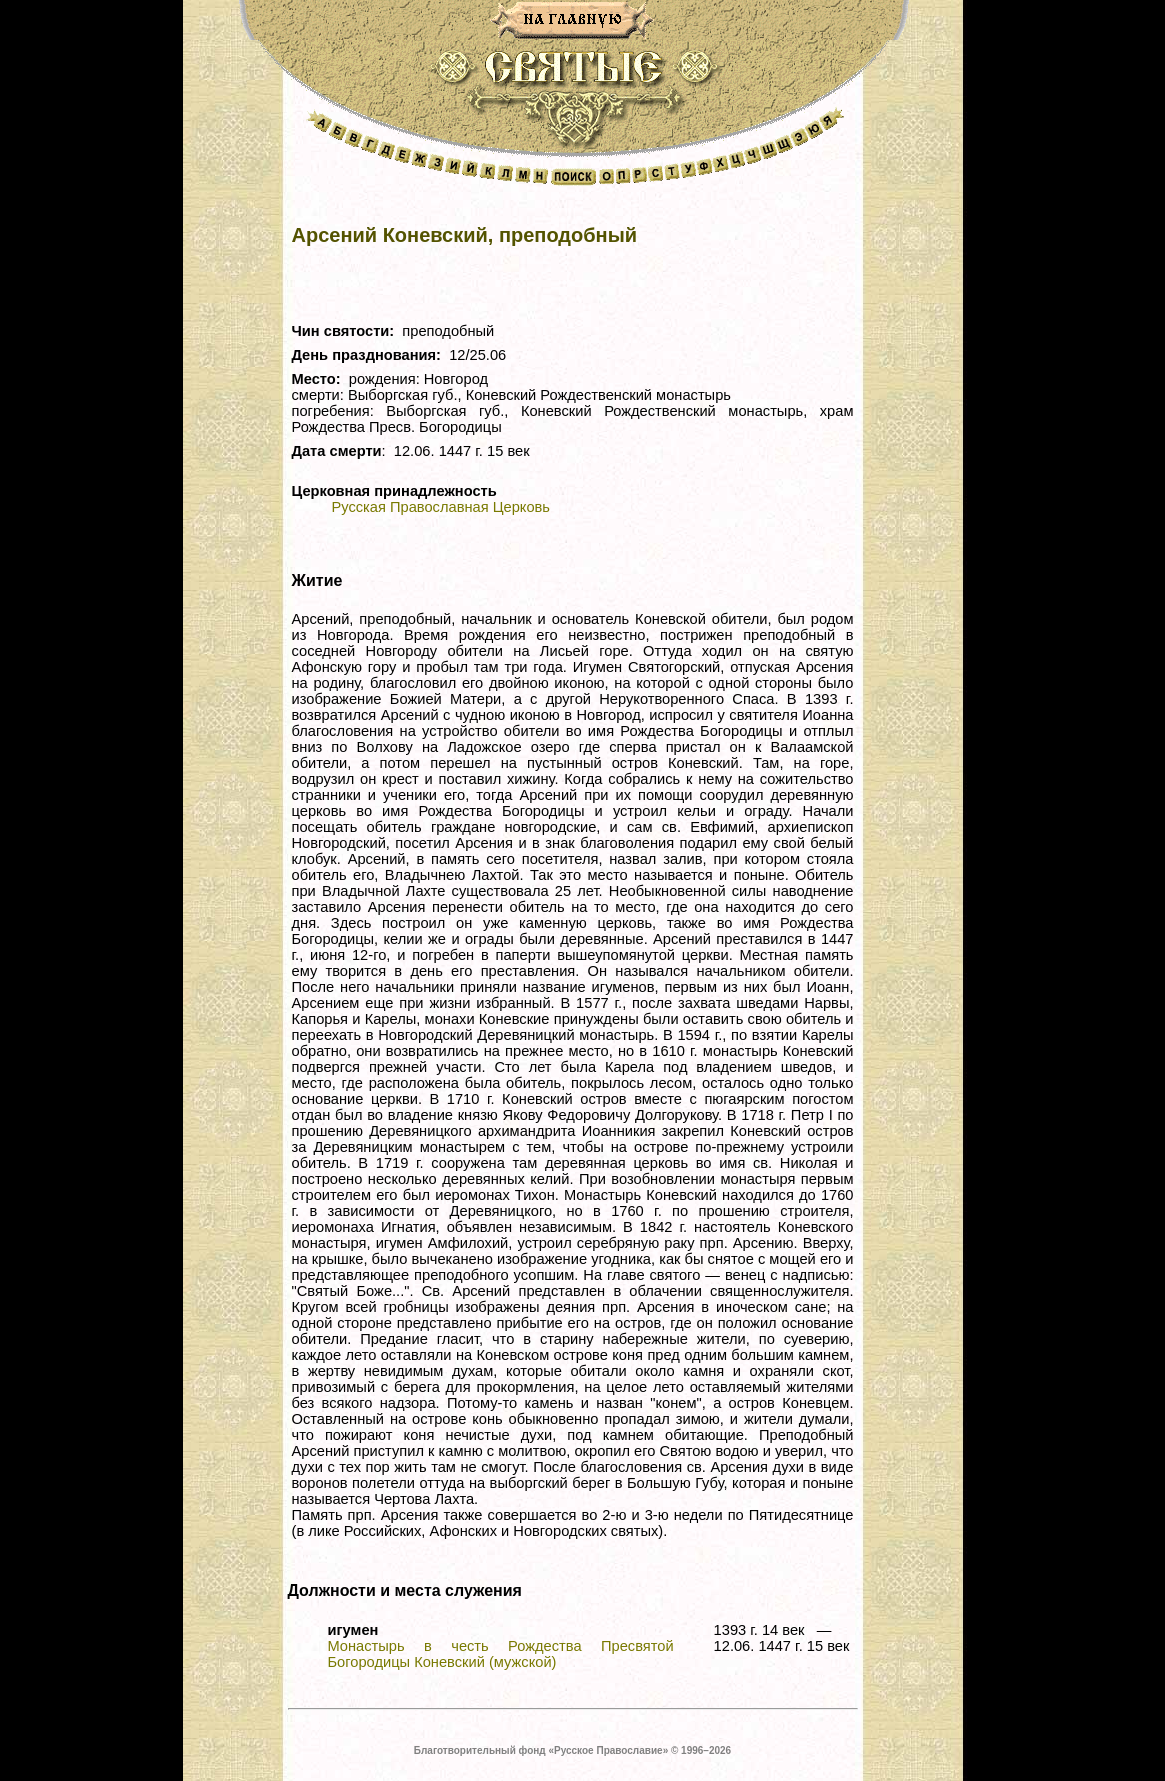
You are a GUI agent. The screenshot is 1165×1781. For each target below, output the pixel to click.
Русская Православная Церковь (441, 507)
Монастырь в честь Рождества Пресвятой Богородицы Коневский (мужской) (501, 1654)
